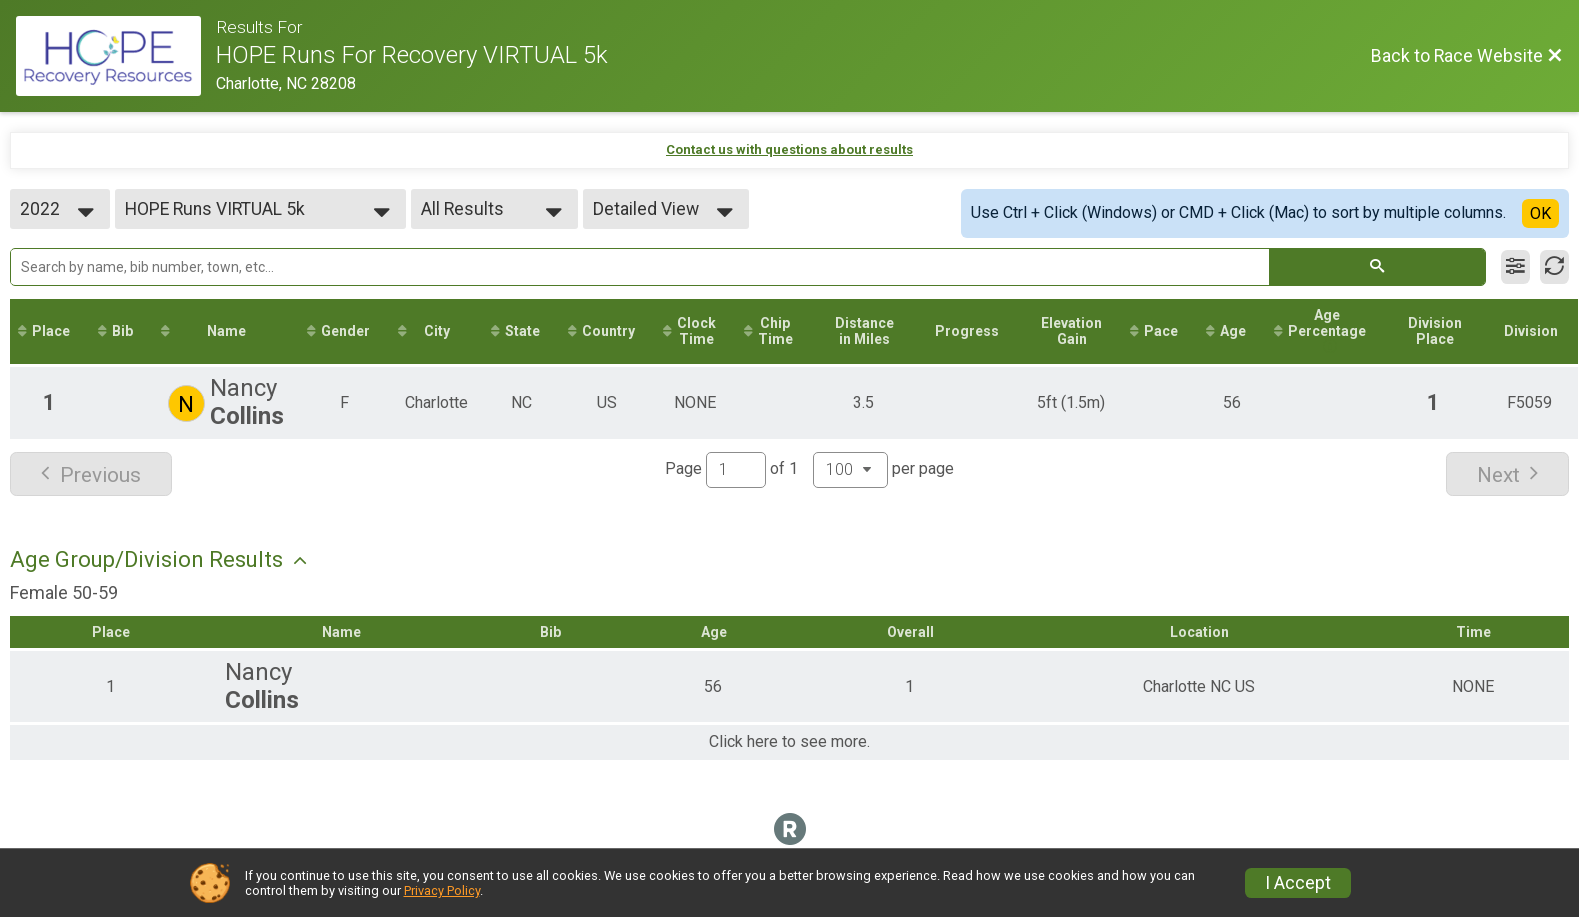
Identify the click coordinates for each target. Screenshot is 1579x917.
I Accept (1298, 883)
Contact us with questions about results (789, 149)
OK (1540, 213)
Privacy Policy (442, 890)
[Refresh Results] (1554, 267)
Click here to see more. (789, 742)
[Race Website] (116, 56)
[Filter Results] (1515, 267)
